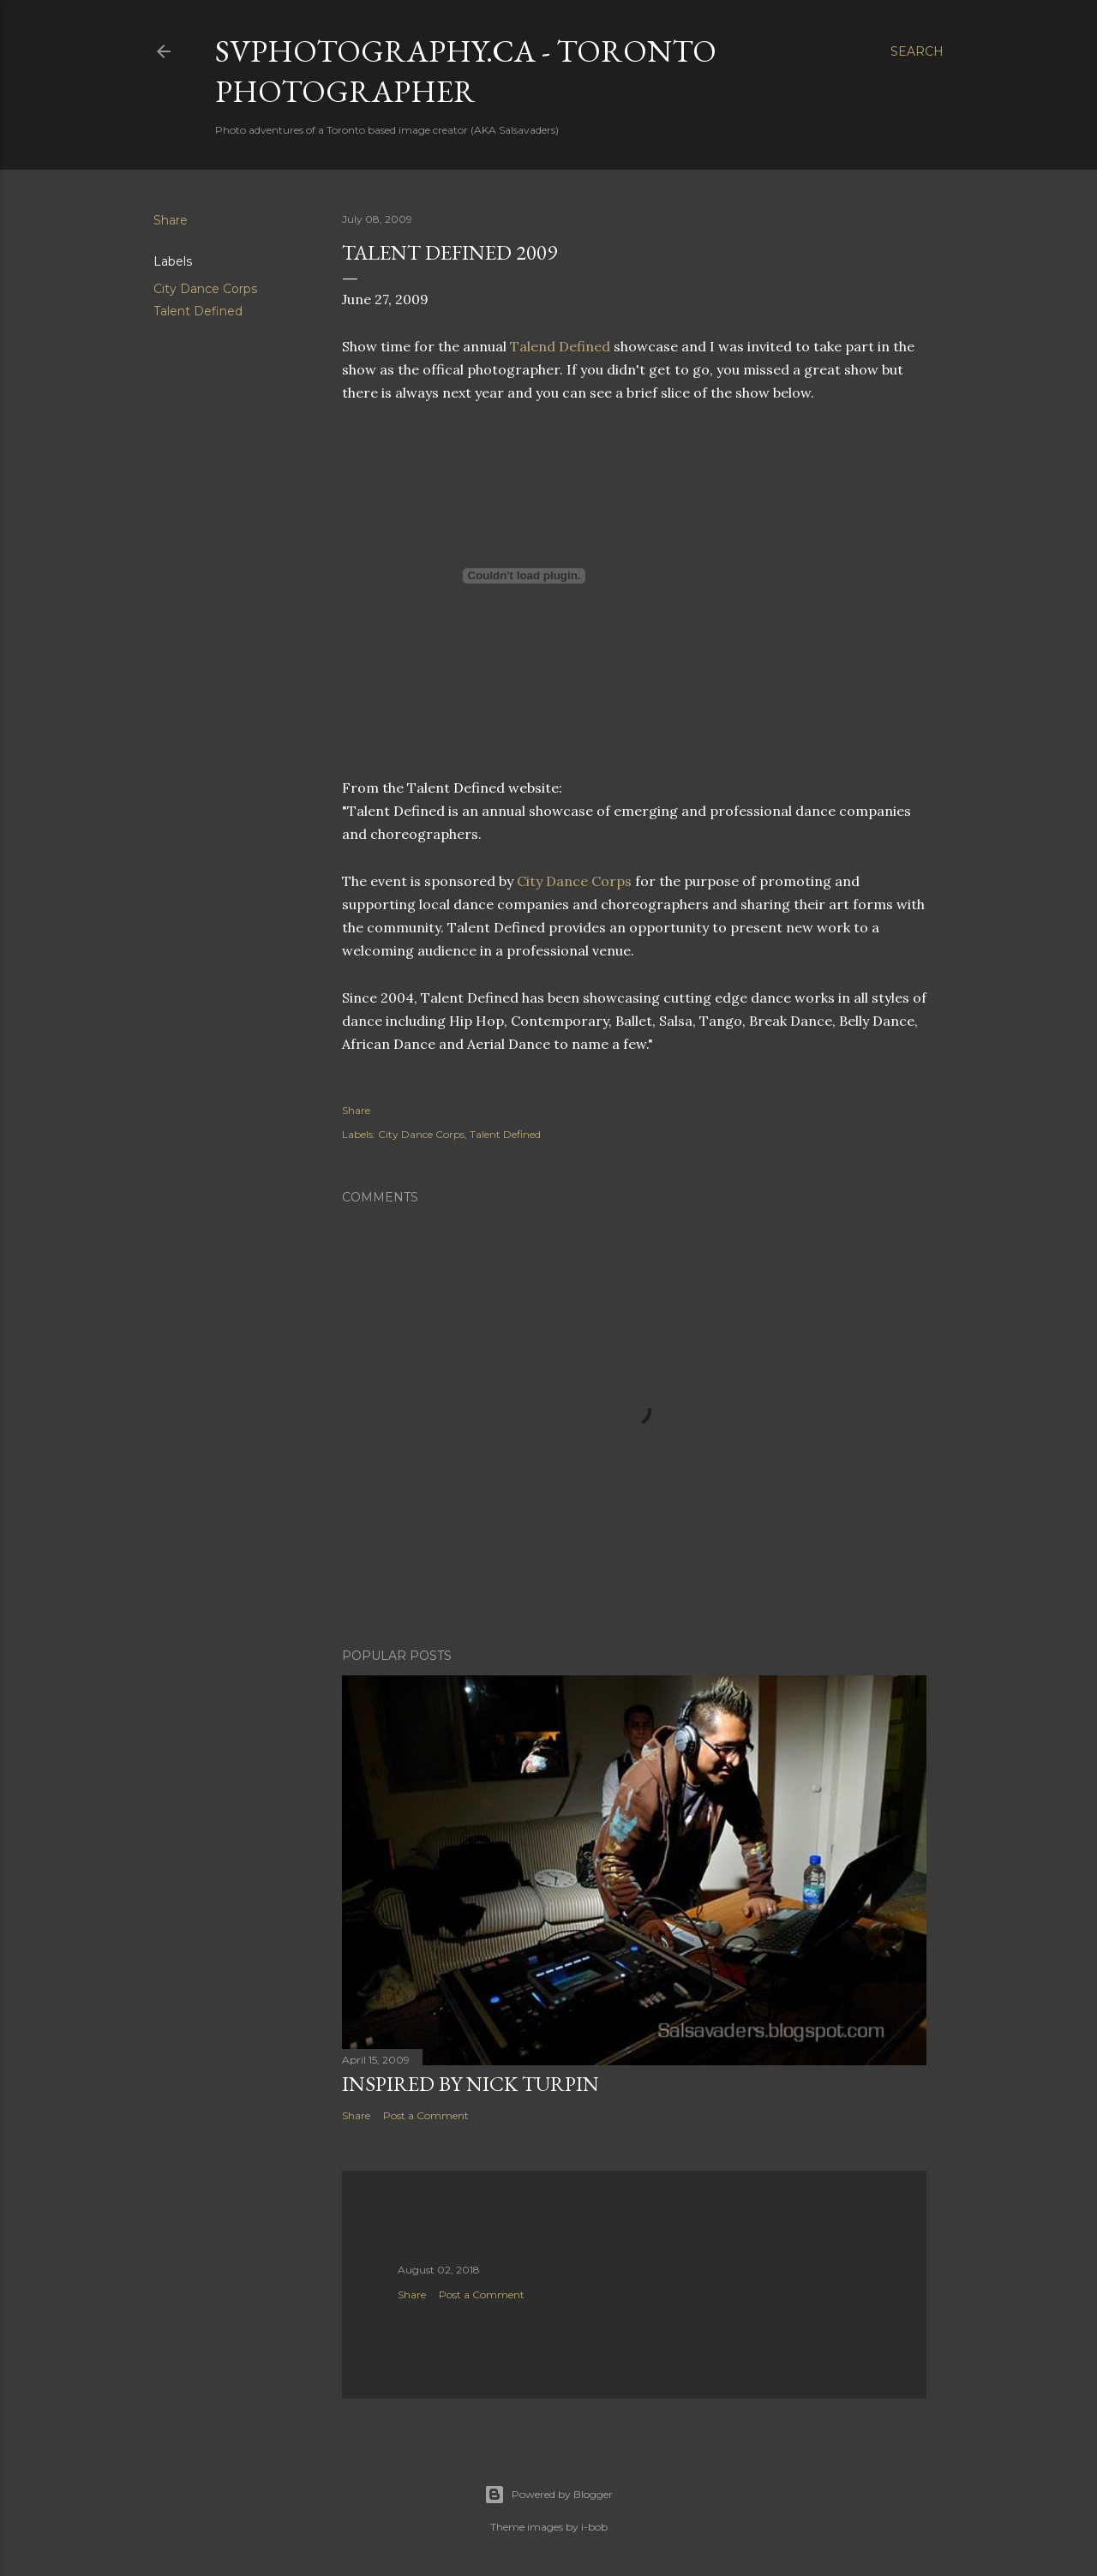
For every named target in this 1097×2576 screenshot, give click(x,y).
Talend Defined (562, 346)
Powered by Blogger (548, 2494)
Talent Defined (198, 311)
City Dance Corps (205, 289)
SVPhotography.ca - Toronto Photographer (465, 71)
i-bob (594, 2526)
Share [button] (170, 220)
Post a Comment (426, 2115)
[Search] (917, 51)
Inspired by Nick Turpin (470, 2083)
